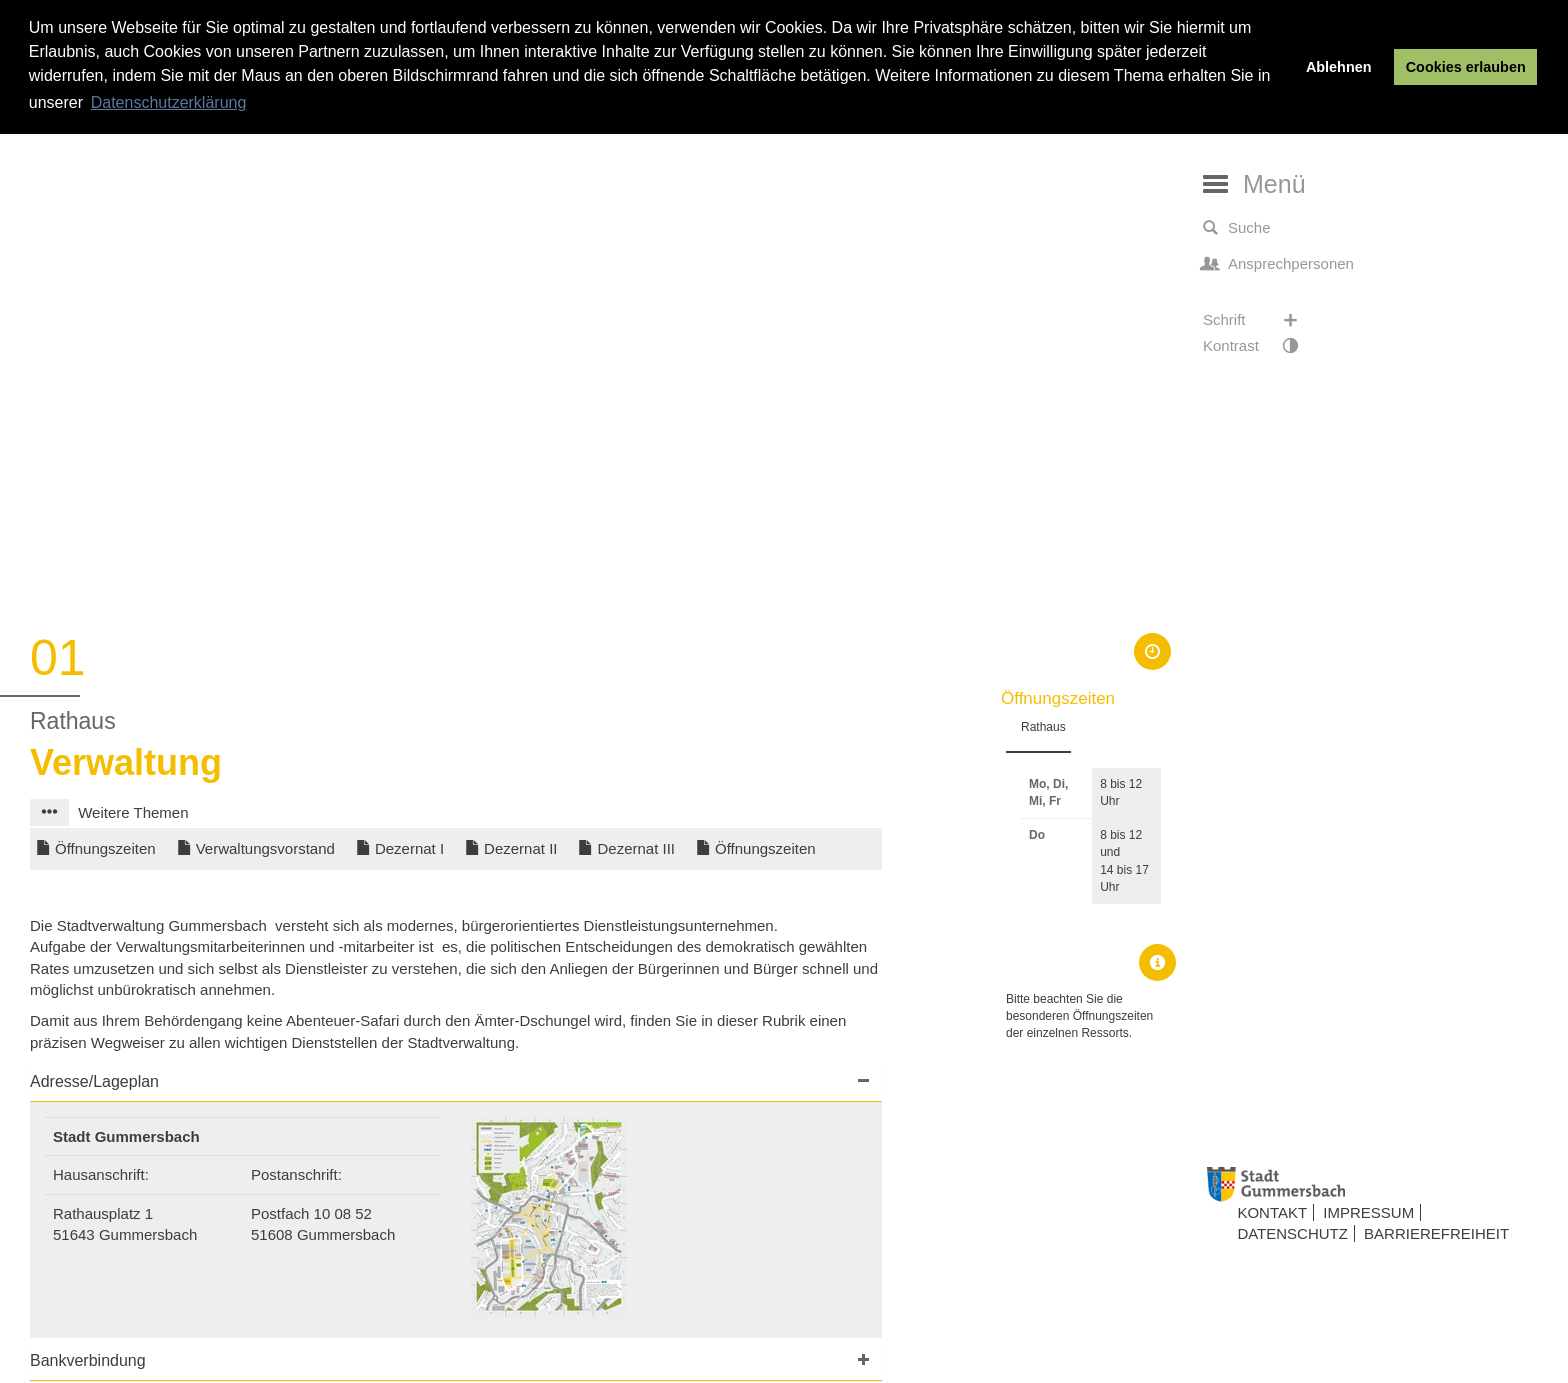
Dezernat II (520, 848)
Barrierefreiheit (1436, 1233)
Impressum (1368, 1212)
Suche (1237, 228)
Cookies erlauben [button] (1466, 67)
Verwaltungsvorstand (265, 848)
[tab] (456, 1082)
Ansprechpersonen (1278, 264)
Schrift (1260, 320)
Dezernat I (409, 848)
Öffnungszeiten (105, 848)
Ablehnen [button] (1339, 67)
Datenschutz (1292, 1233)
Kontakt (1272, 1212)
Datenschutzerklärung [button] (169, 102)
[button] (49, 812)
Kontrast (1260, 346)
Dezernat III (636, 848)
